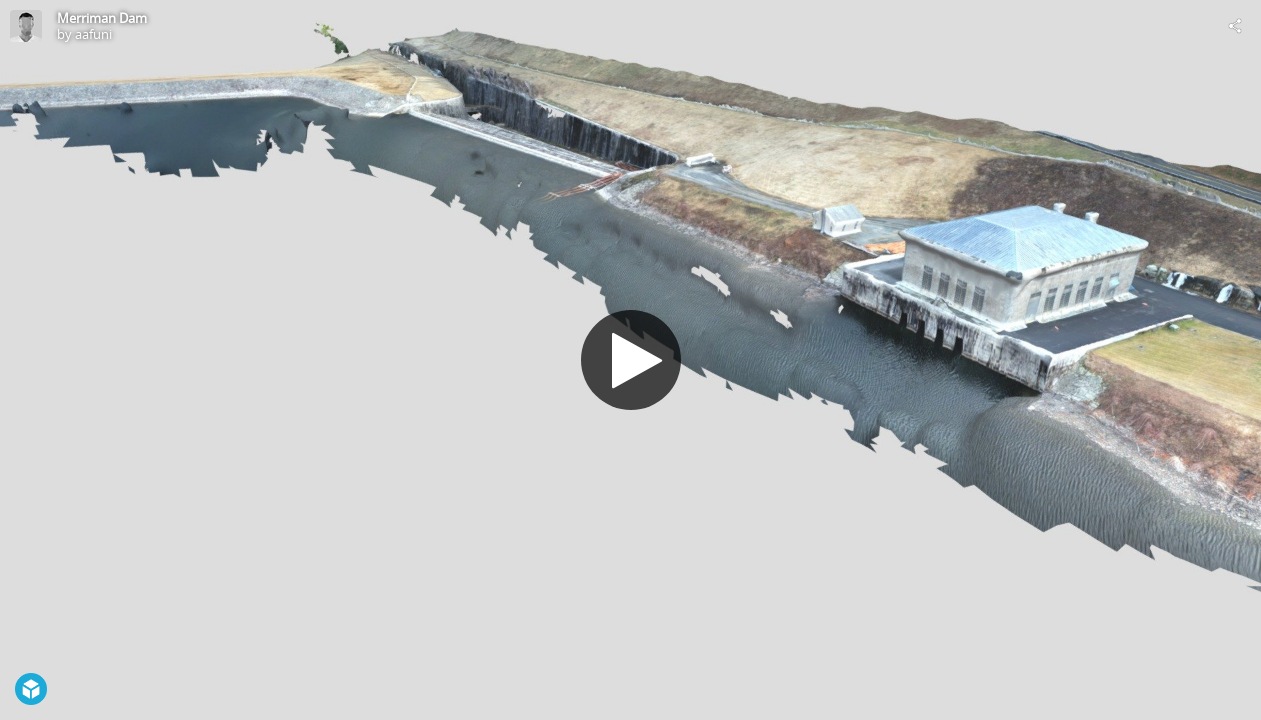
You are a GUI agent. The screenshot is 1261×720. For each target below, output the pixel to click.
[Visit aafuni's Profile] (26, 26)
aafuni (93, 34)
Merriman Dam (102, 18)
